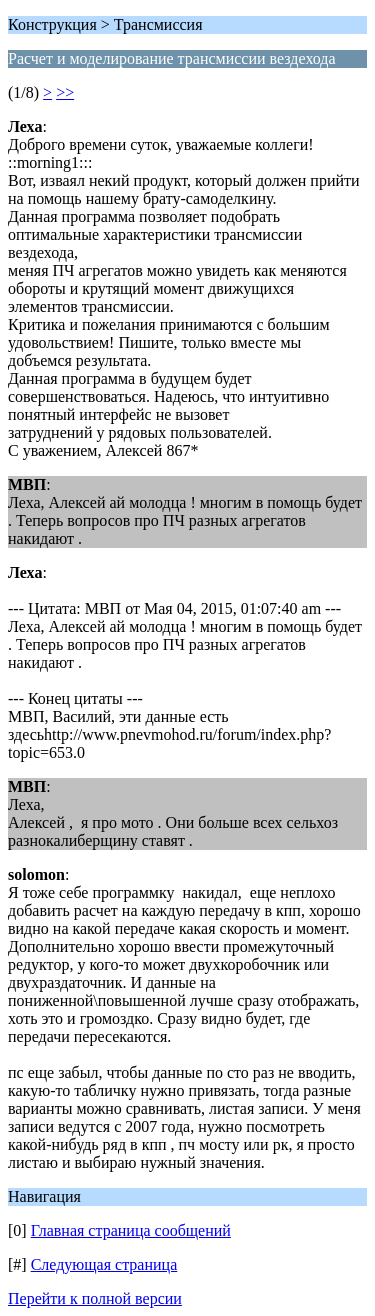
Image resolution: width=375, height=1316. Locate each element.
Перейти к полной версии (95, 1298)
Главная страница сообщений (131, 1230)
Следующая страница (104, 1264)
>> (65, 92)
